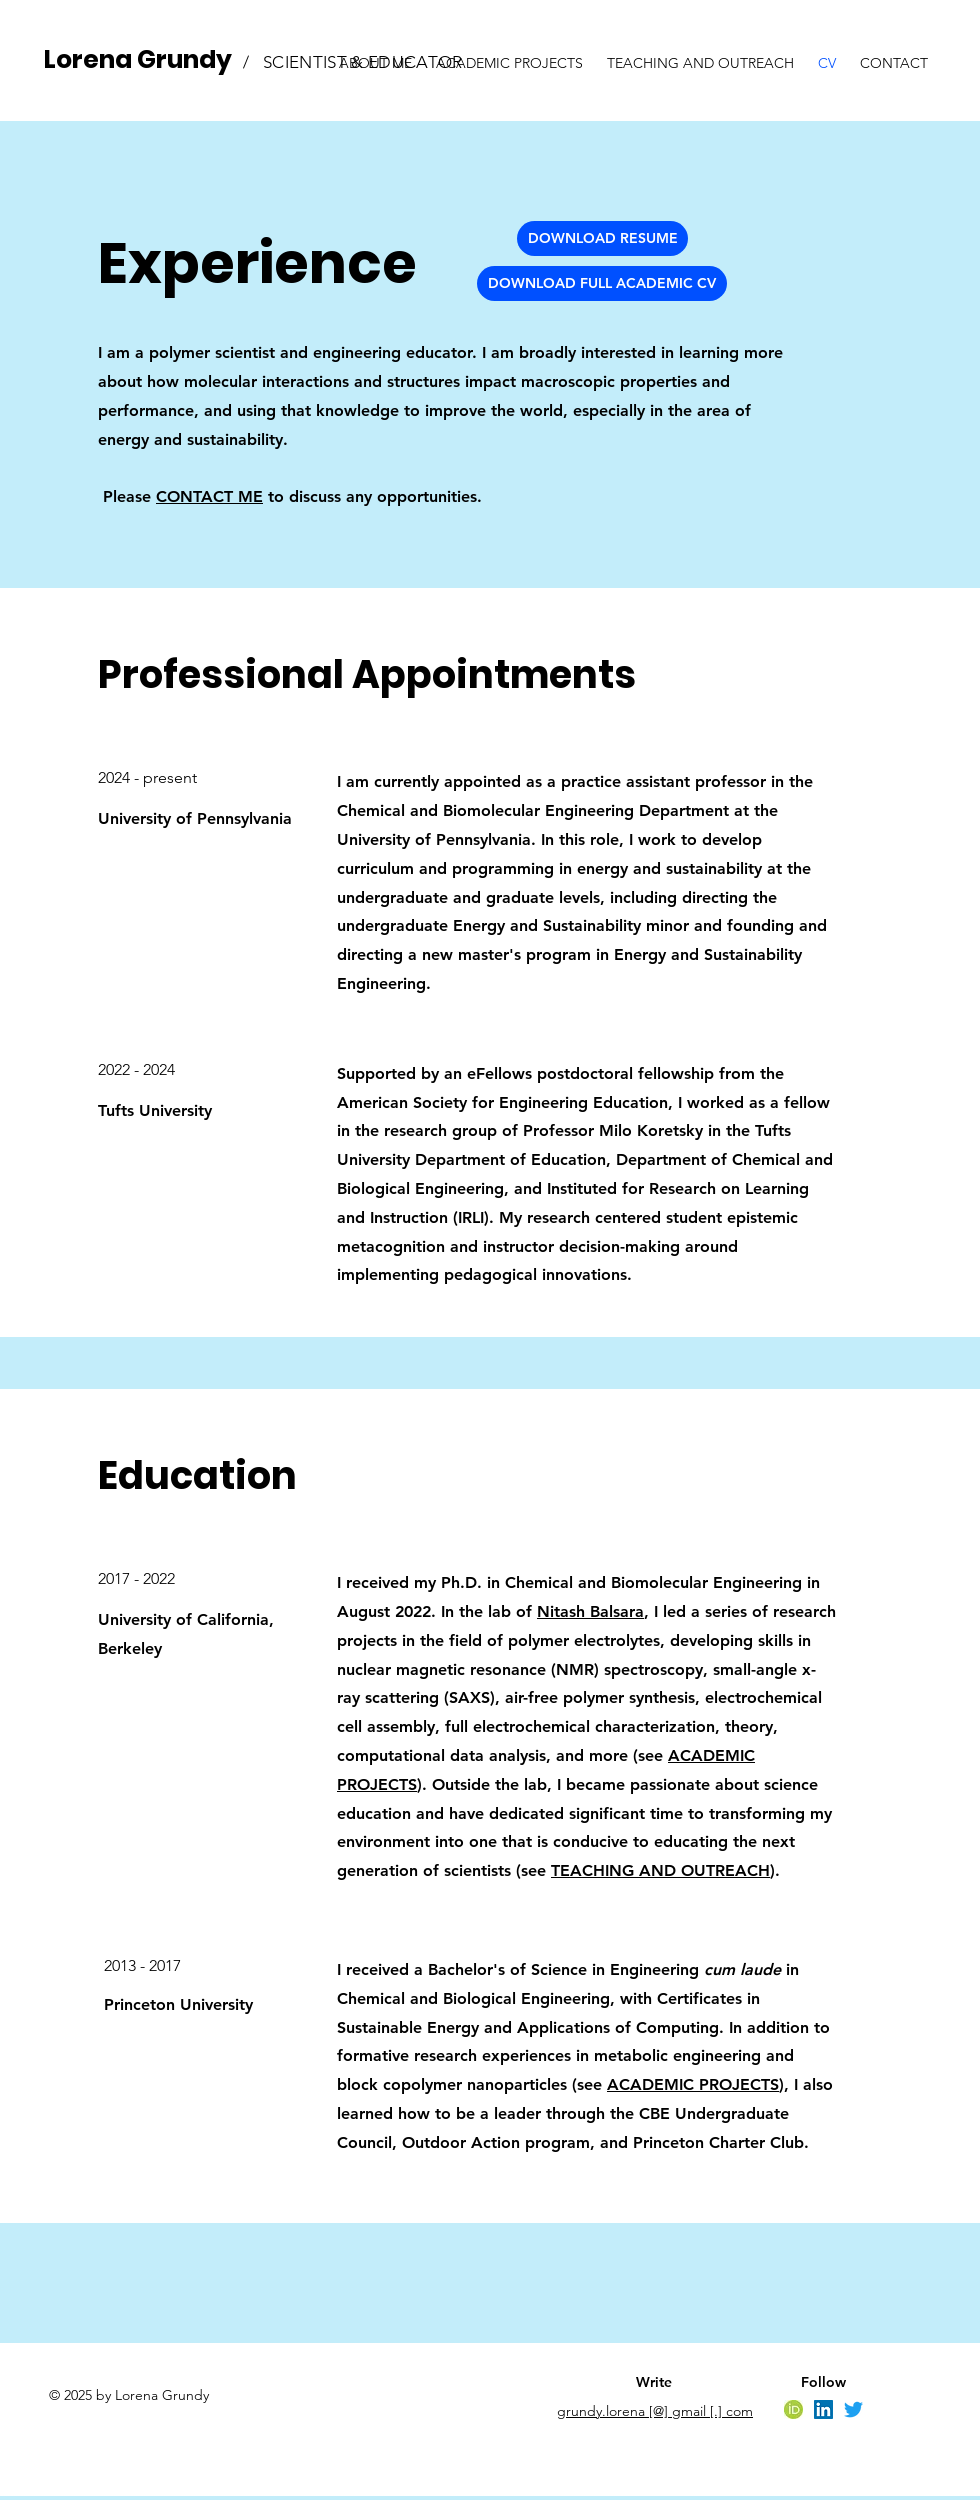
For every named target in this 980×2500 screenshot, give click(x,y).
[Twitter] (853, 2409)
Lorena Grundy (138, 59)
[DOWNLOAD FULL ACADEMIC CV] (602, 283)
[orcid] (793, 2409)
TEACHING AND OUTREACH (660, 1870)
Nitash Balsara (590, 1611)
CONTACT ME (209, 496)
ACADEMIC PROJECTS (693, 2084)
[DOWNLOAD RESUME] (602, 238)
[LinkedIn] (823, 2409)
